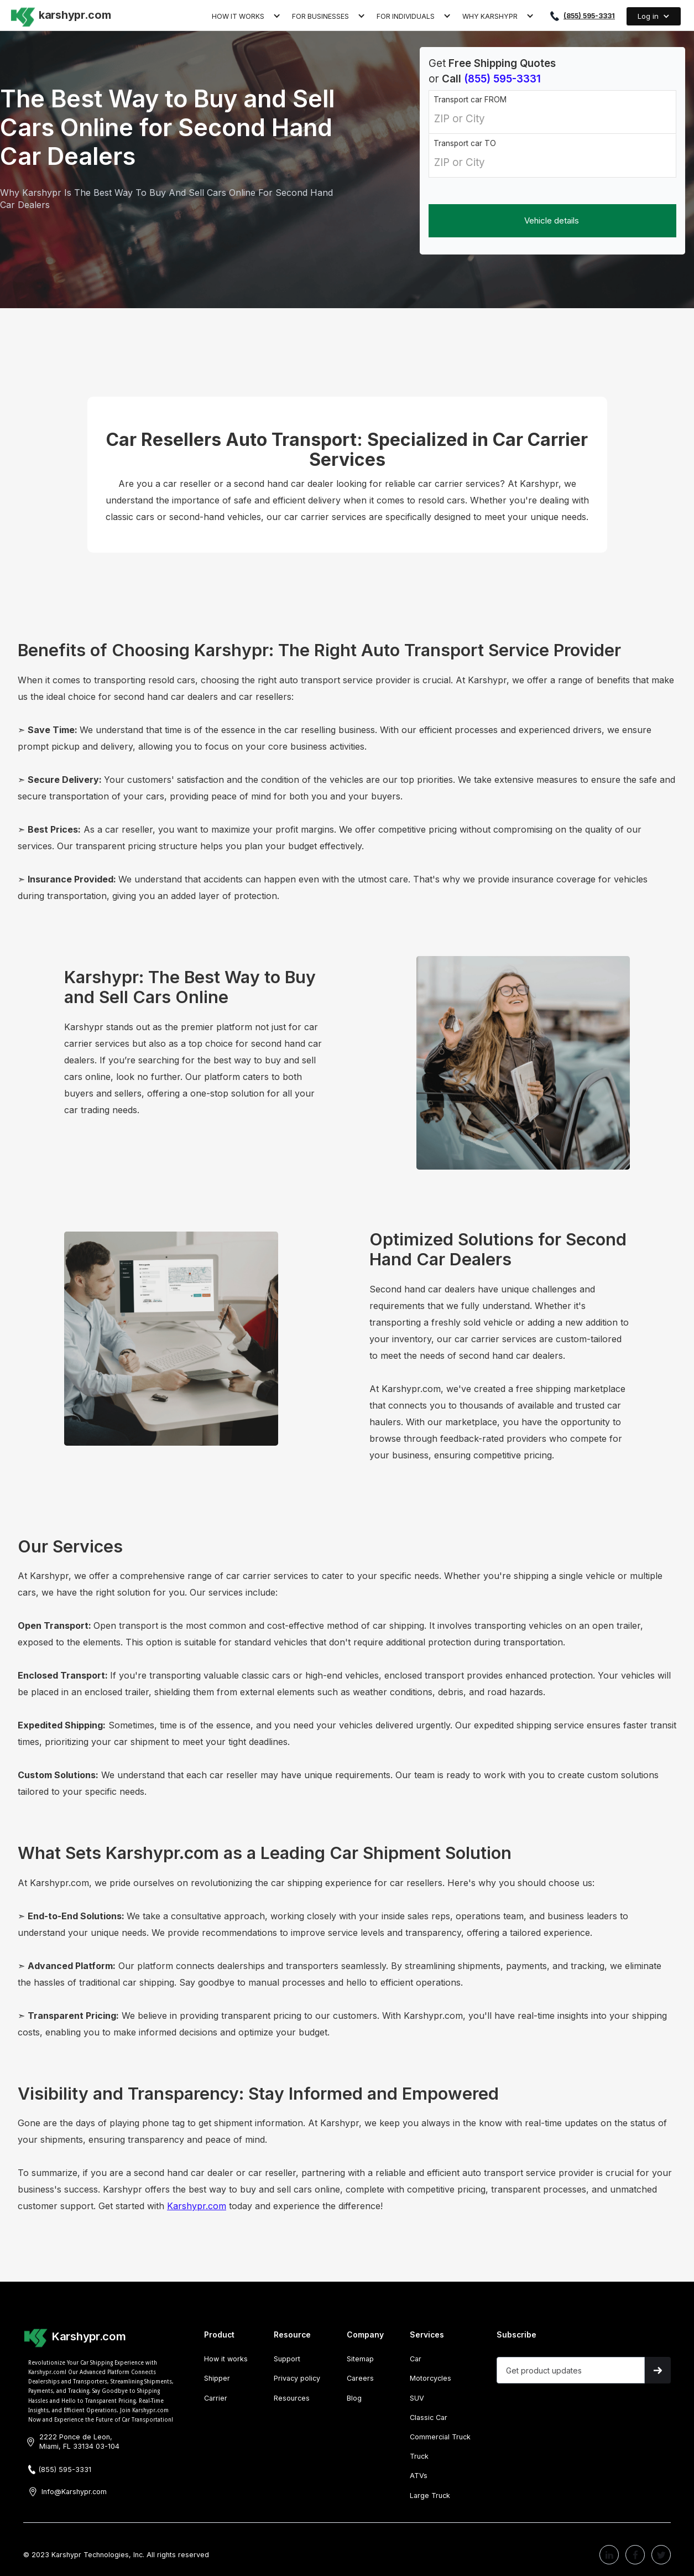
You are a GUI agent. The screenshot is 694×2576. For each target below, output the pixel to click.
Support (287, 2359)
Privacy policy (297, 2378)
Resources (292, 2398)
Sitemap (360, 2359)
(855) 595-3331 (589, 16)
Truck (419, 2456)
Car (415, 2359)
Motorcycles (430, 2378)
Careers (360, 2378)
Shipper (217, 2378)
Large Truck (430, 2495)
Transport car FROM (470, 99)
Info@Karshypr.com (74, 2491)
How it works (226, 2359)
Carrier (215, 2398)
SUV (417, 2398)
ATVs (418, 2475)
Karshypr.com (196, 2205)
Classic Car (428, 2417)
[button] (246, 15)
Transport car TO (465, 143)
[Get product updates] (571, 2370)
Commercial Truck (440, 2437)
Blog (354, 2398)
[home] (60, 14)
